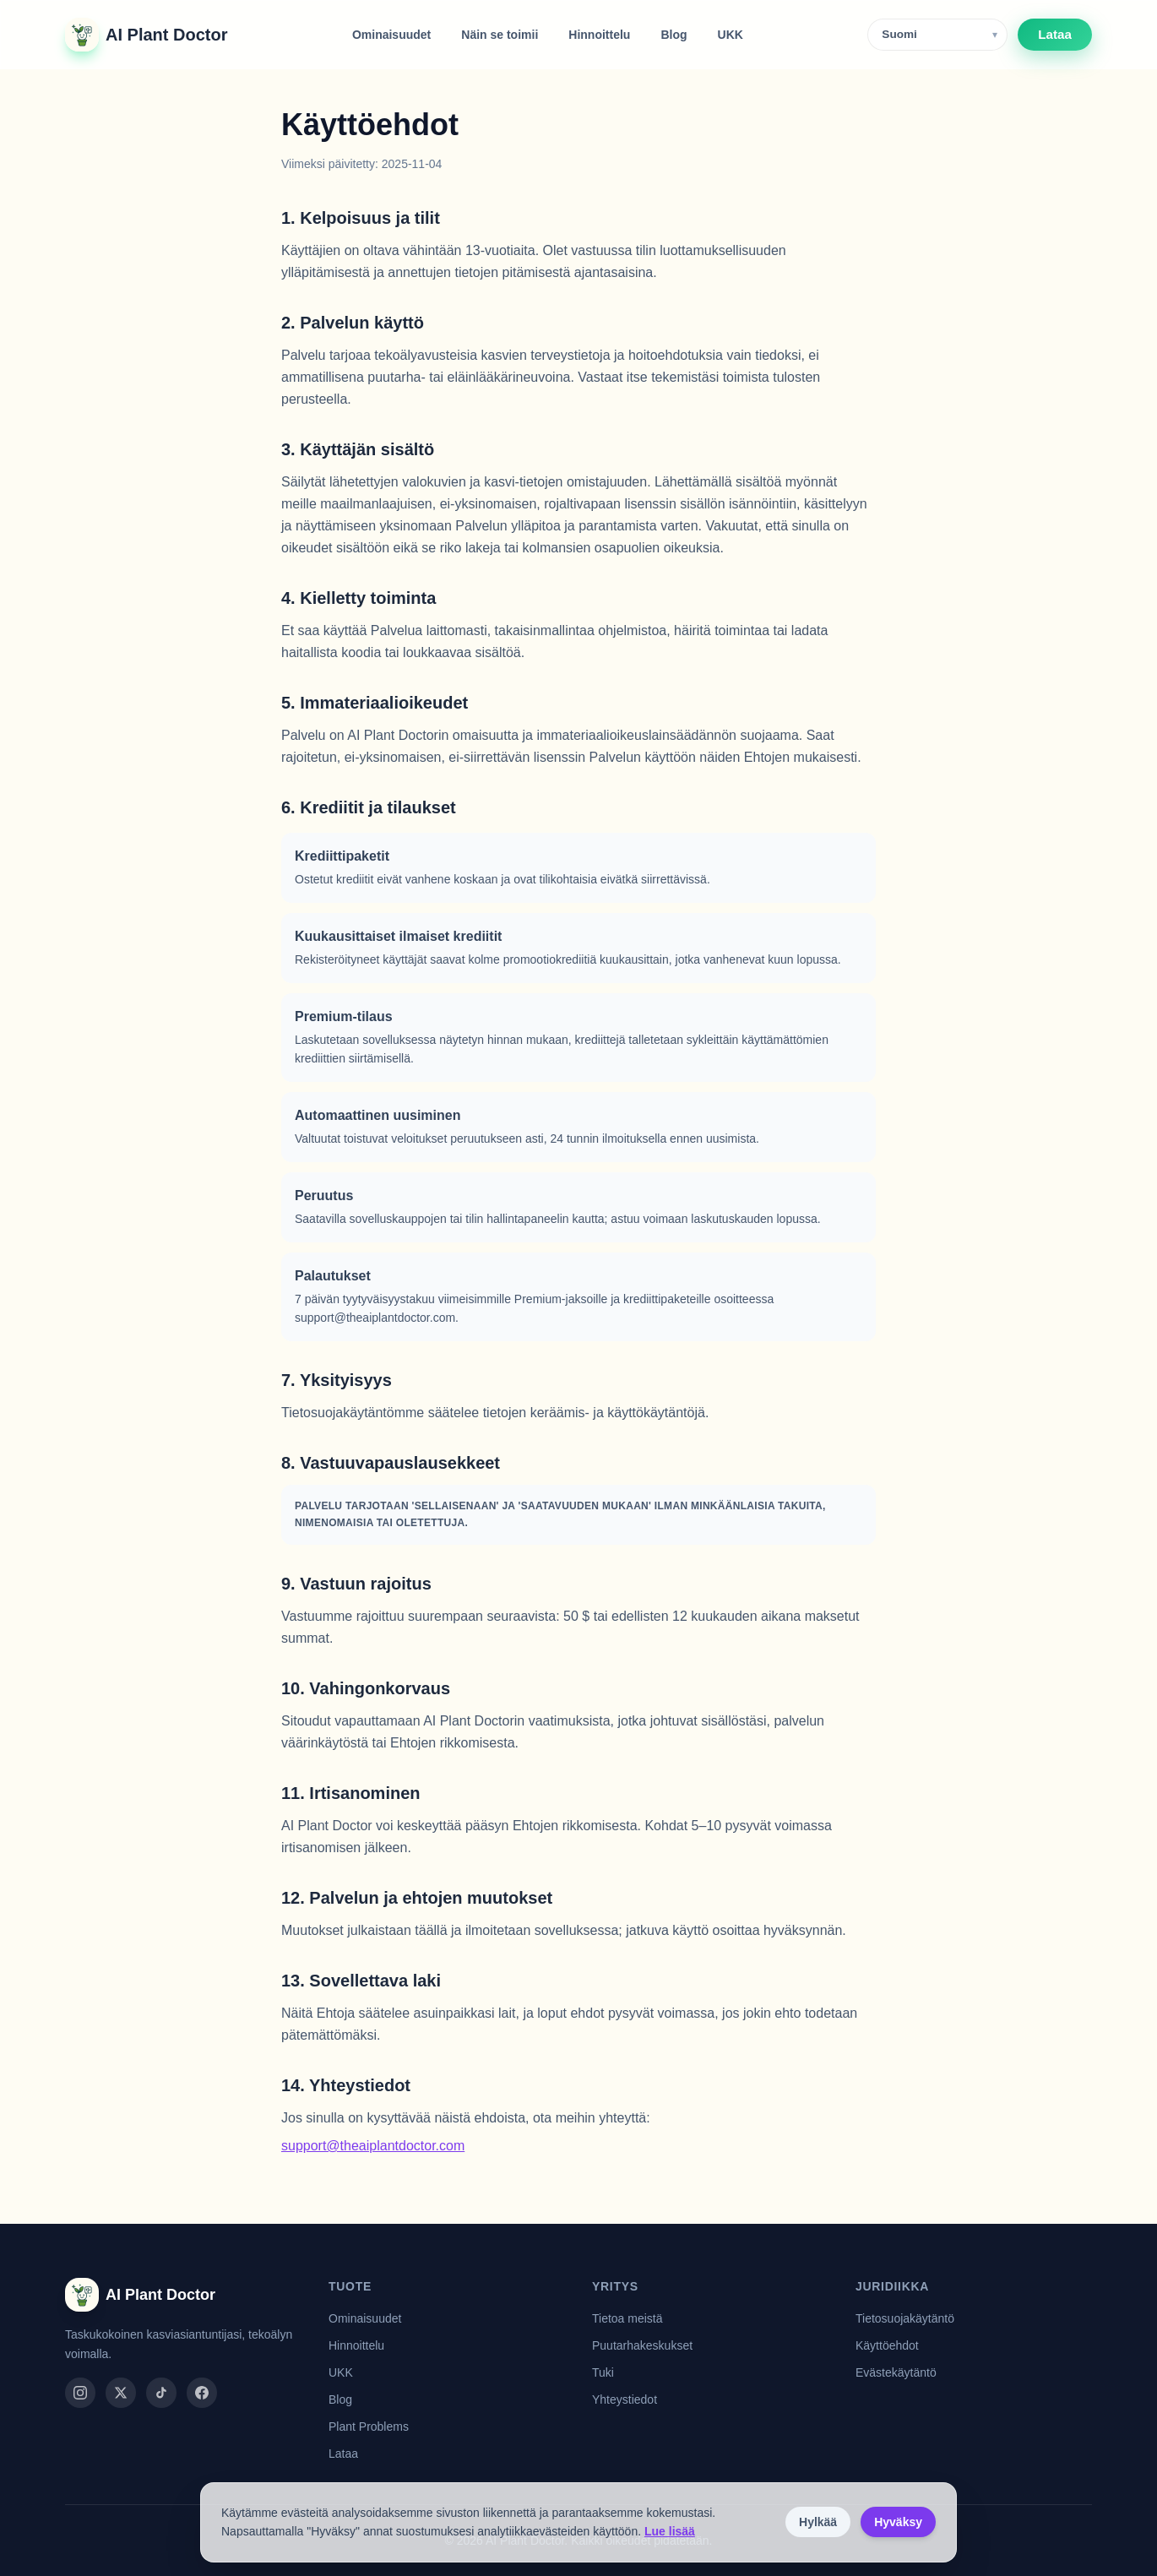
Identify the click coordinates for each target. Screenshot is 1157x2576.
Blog (673, 34)
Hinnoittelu (599, 34)
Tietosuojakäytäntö (905, 2318)
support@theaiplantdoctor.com (372, 2146)
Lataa (1055, 34)
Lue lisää (669, 2531)
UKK (730, 34)
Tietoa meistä (627, 2318)
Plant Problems (369, 2426)
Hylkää (818, 2522)
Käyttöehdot (887, 2345)
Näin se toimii (499, 34)
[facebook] (202, 2393)
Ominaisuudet (391, 34)
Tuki (603, 2372)
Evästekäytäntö (896, 2372)
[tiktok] (161, 2393)
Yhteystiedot (624, 2399)
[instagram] (80, 2393)
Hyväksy (898, 2522)
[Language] (937, 35)
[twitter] (121, 2393)
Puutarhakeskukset (642, 2345)
